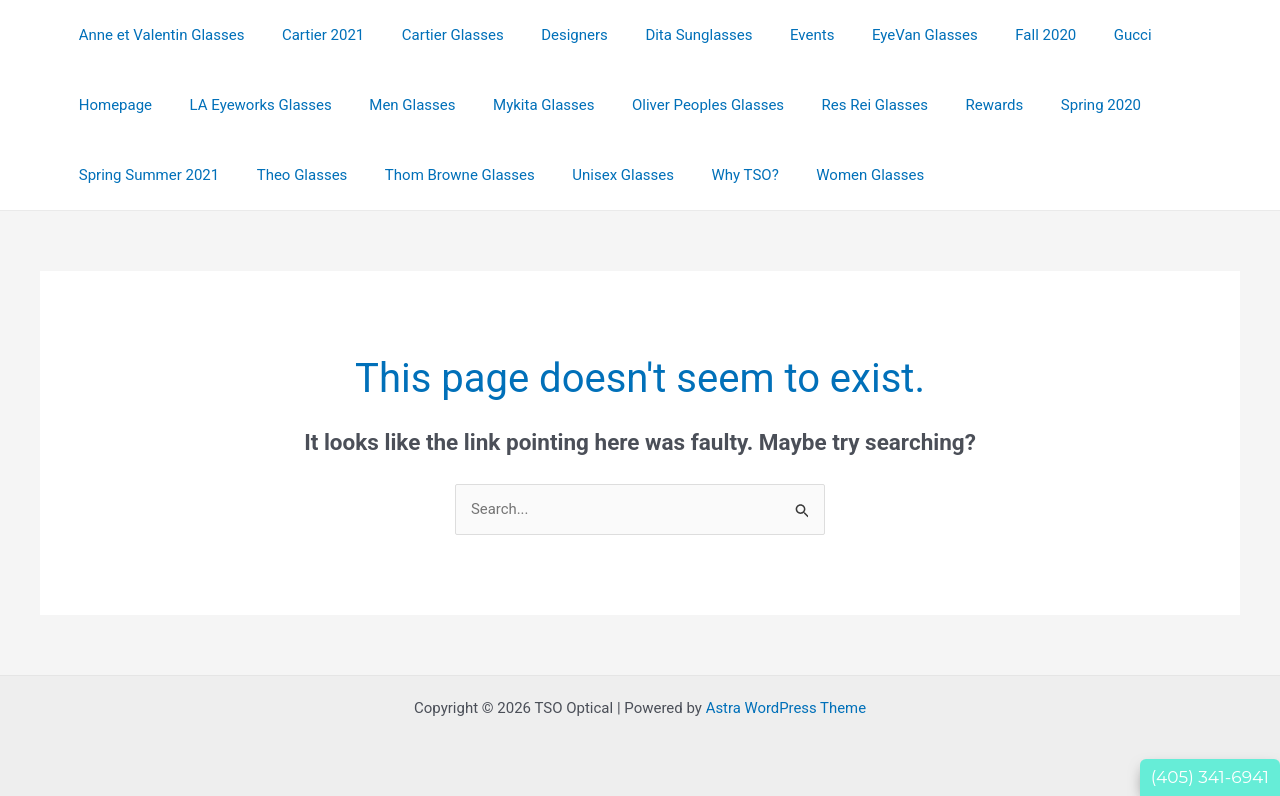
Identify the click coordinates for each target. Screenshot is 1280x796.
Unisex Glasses (427, 175)
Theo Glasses (120, 175)
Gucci (1069, 35)
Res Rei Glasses (730, 105)
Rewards (842, 105)
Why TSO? (540, 175)
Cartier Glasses (434, 35)
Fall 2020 (989, 35)
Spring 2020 (941, 105)
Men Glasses (290, 105)
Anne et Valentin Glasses (158, 35)
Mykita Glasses (413, 105)
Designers (548, 35)
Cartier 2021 (312, 35)
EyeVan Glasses (876, 35)
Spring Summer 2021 (1081, 105)
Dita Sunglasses (665, 35)
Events (771, 35)
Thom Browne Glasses (271, 175)
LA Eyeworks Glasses (146, 105)
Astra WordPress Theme (786, 708)
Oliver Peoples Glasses (571, 105)
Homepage (1154, 35)
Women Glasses (659, 175)
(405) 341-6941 (1210, 777)
